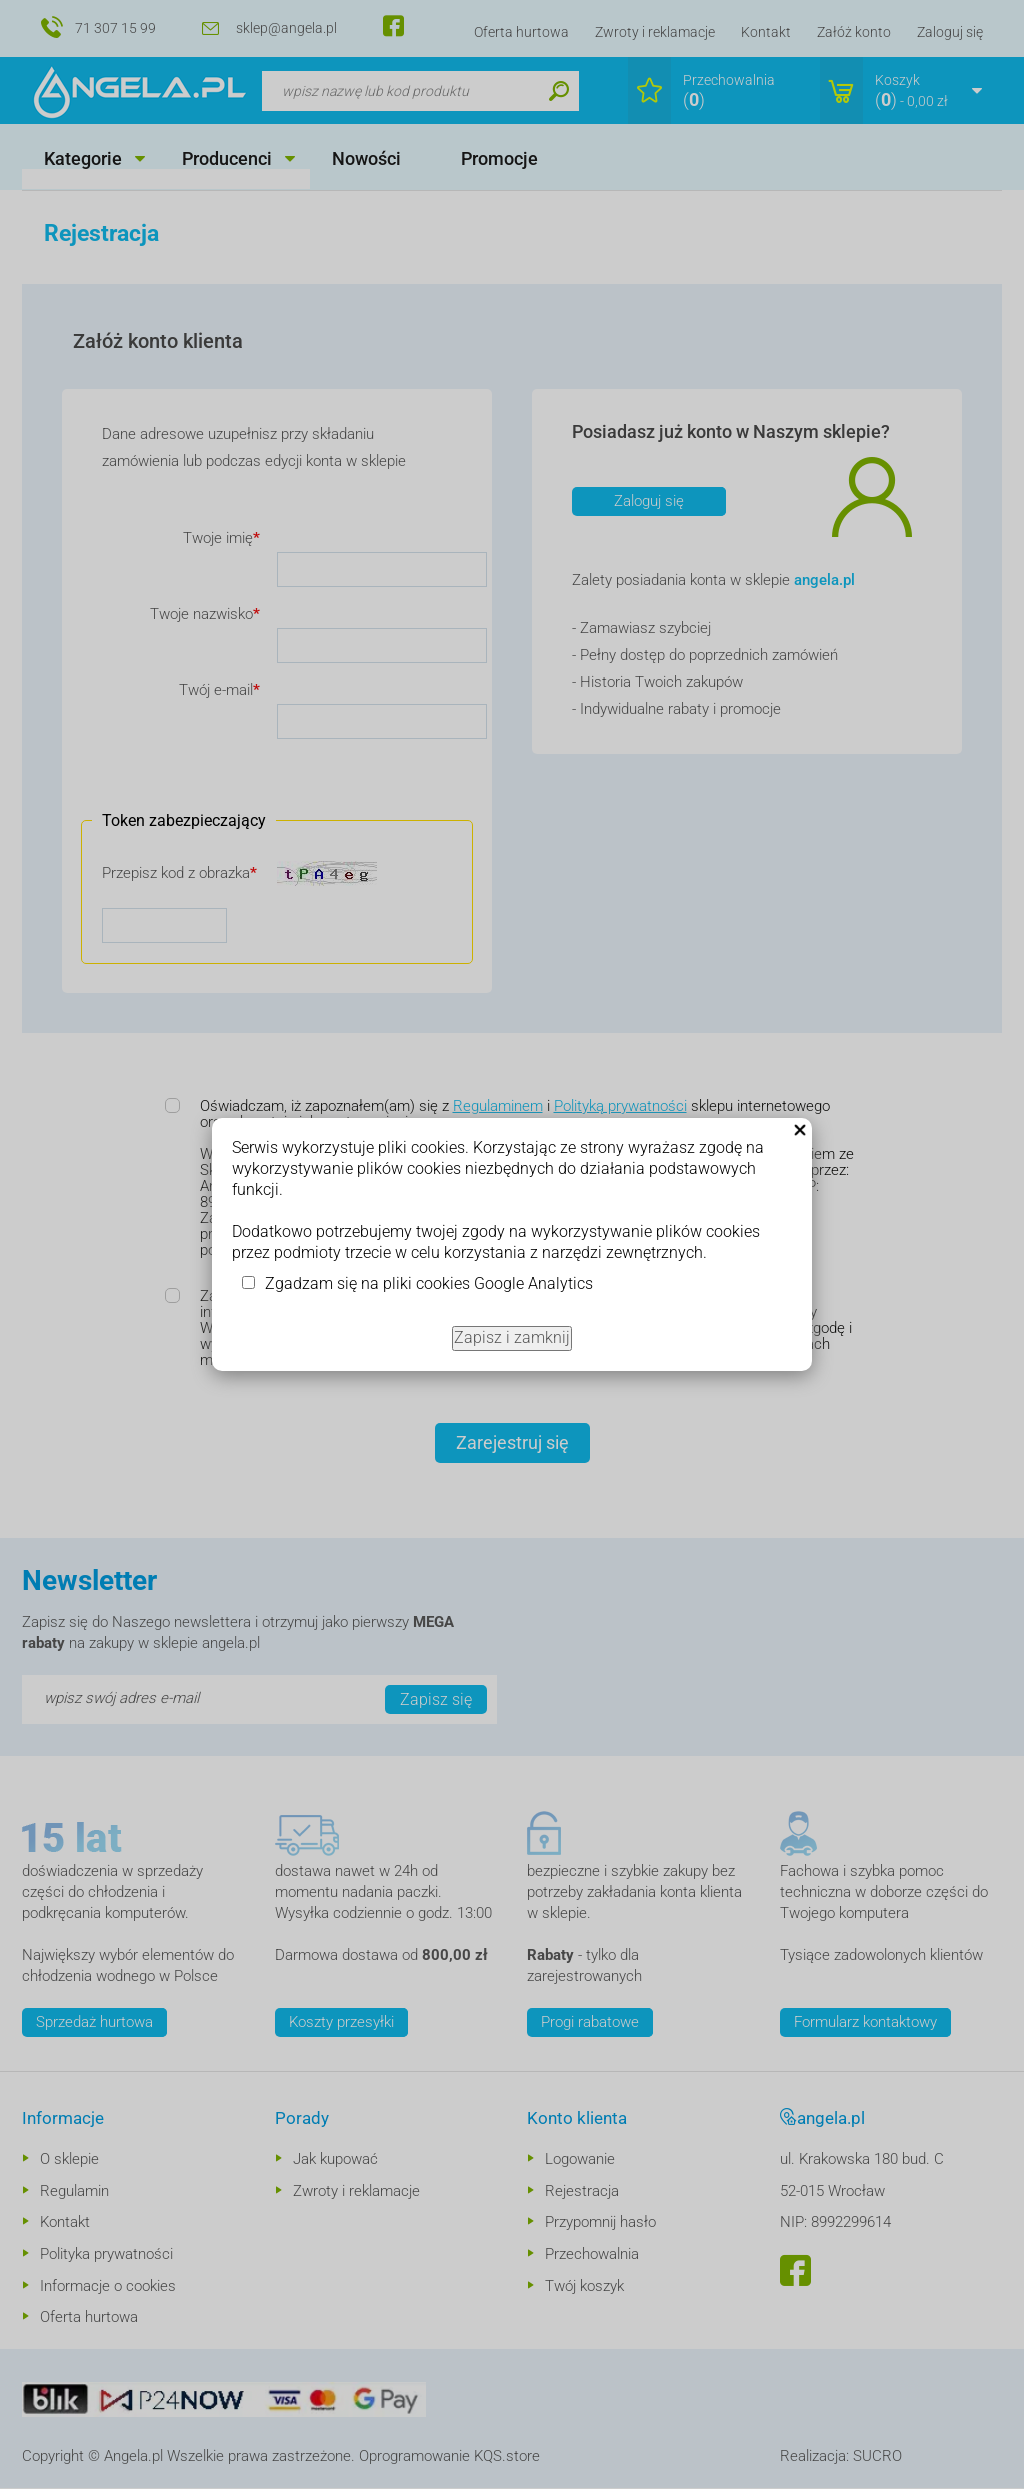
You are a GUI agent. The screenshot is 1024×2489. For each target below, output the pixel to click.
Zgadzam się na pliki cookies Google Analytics (429, 1283)
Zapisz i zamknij (512, 1337)
